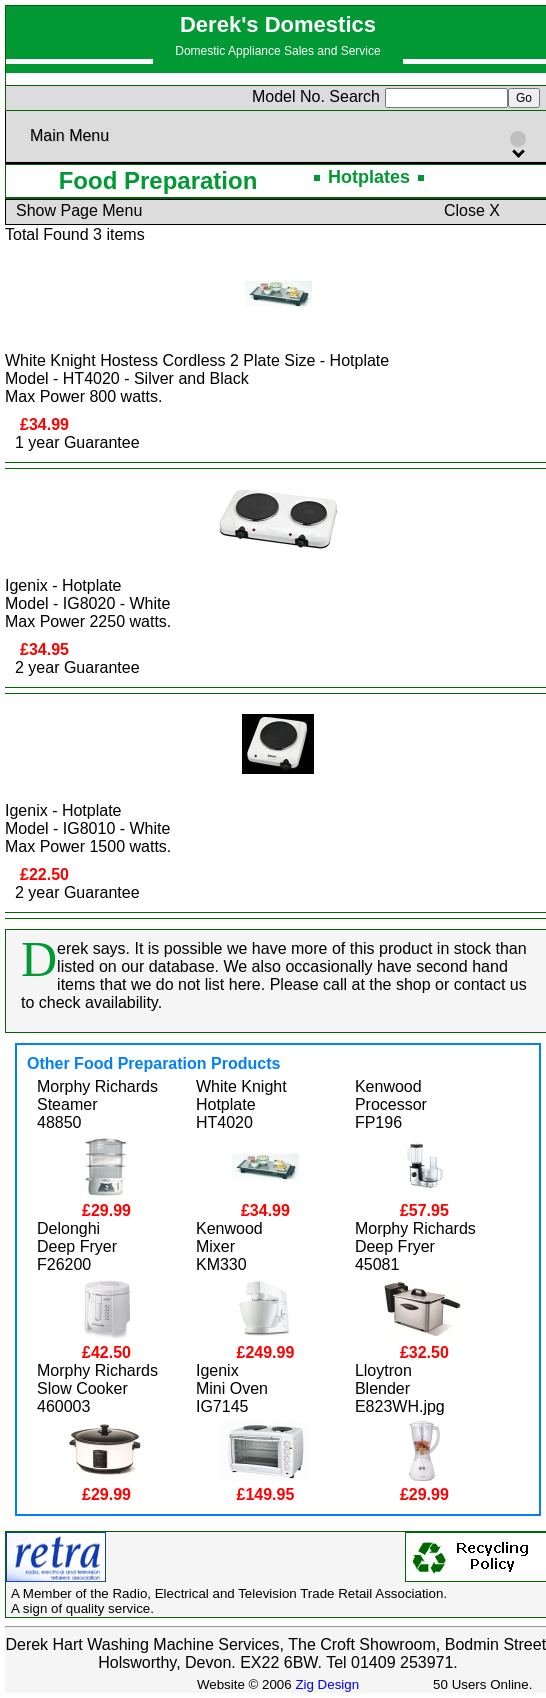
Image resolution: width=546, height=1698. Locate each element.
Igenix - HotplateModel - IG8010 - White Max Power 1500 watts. (88, 828)
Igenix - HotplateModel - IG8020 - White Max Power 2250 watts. (88, 603)
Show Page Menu (79, 210)
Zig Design (327, 1684)
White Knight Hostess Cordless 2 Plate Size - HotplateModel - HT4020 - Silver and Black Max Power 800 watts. (197, 378)
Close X (472, 210)
